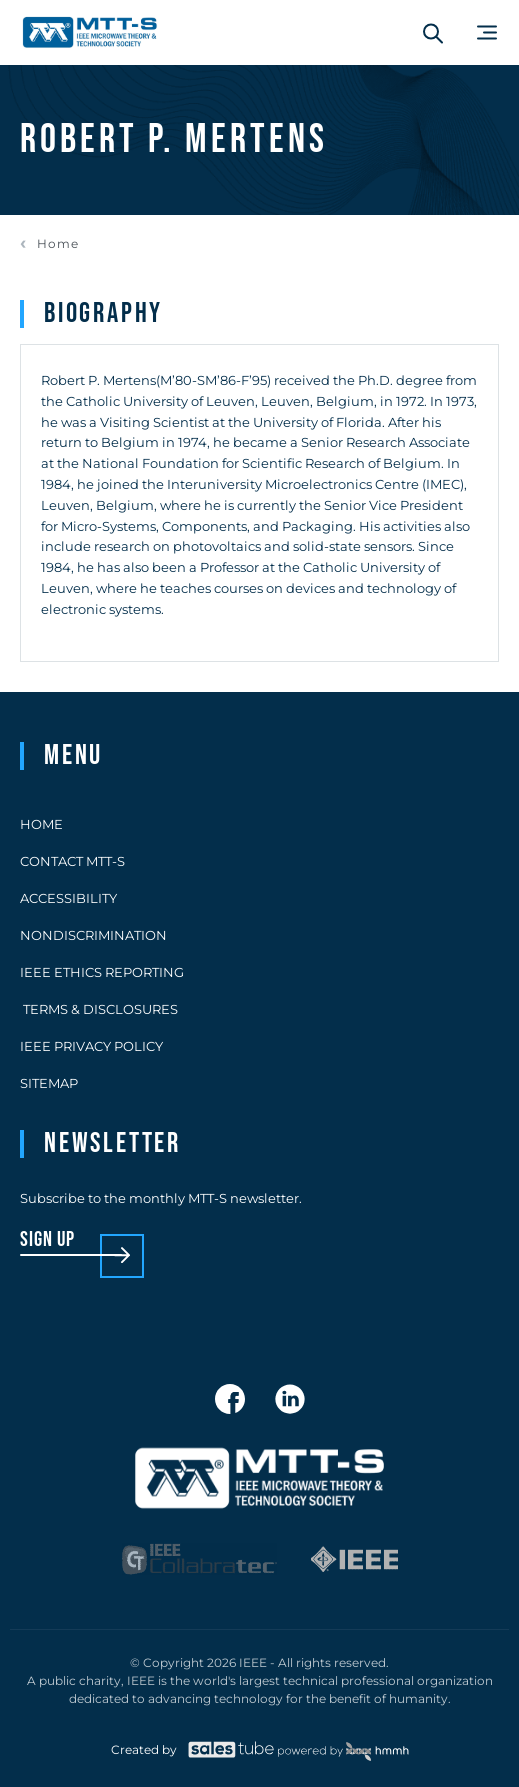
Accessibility (68, 898)
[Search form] (433, 33)
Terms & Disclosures (99, 1009)
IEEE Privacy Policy (91, 1046)
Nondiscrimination (93, 935)
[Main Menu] (487, 32)
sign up (47, 1240)
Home (58, 244)
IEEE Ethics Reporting (102, 972)
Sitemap (49, 1083)
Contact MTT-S (72, 861)
